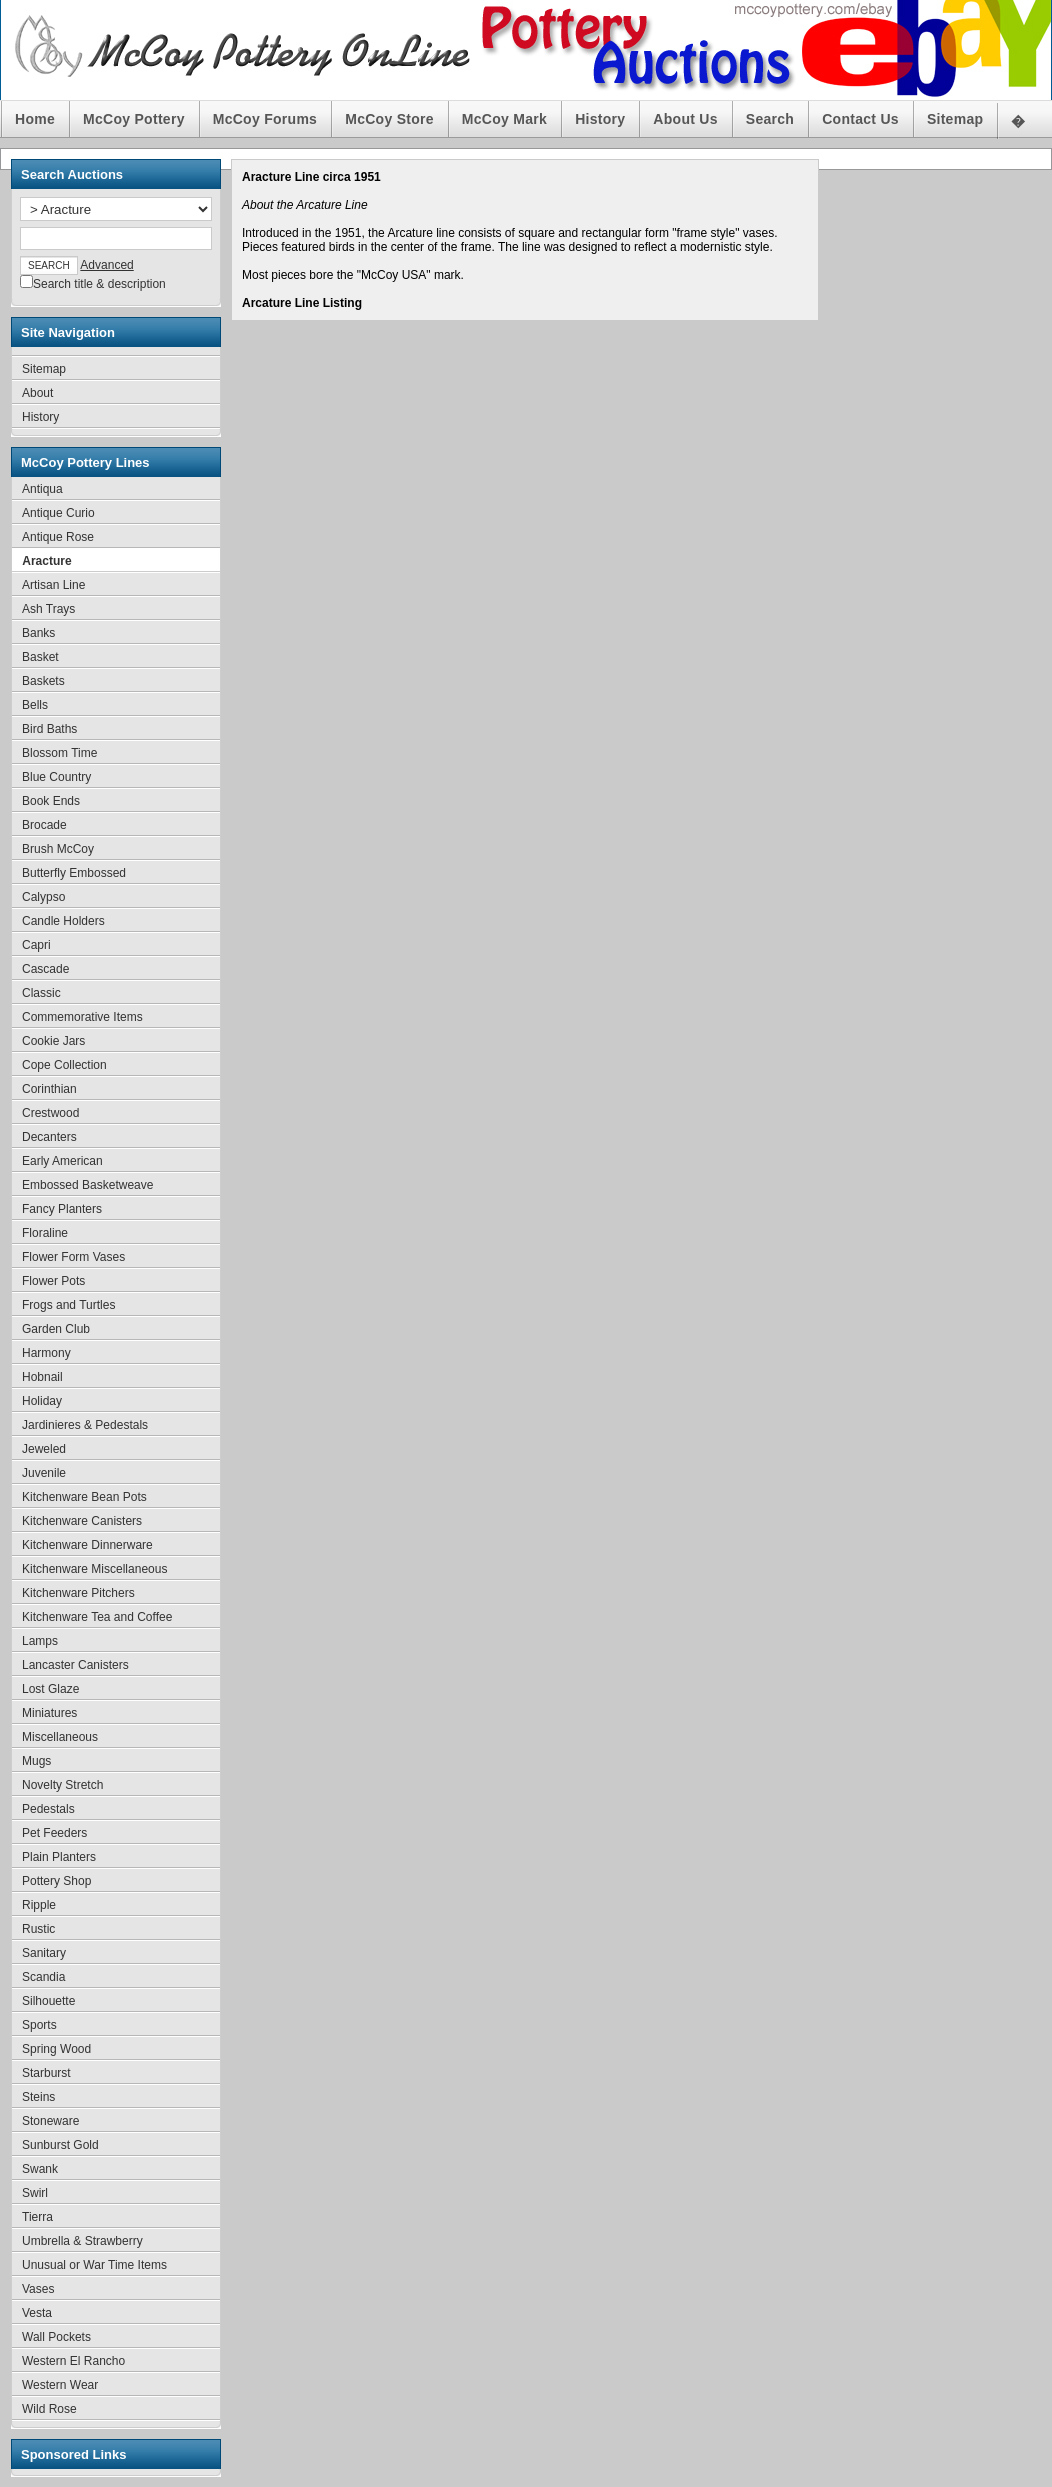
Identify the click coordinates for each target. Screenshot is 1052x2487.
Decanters (49, 1137)
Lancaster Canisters (75, 1665)
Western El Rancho (73, 2361)
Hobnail (42, 1377)
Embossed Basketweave (87, 1185)
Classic (41, 993)
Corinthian (49, 1089)
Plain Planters (59, 1857)
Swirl (35, 2193)
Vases (38, 2289)
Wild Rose (49, 2409)
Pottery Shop (56, 1881)
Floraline (45, 1233)
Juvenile (44, 1473)
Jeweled (44, 1449)
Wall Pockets (56, 2337)
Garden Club (56, 1329)
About (37, 393)
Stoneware (50, 2121)
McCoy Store (389, 119)
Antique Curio (58, 513)
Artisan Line (53, 585)
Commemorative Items (82, 1017)
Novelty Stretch (62, 1785)
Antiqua (42, 489)
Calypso (43, 897)
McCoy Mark (504, 119)
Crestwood (50, 1113)
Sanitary (44, 1953)
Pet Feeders (54, 1833)
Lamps (40, 1641)
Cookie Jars (53, 1041)
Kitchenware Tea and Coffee (97, 1617)
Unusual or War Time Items (94, 2265)
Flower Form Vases (73, 1257)
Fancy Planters (62, 1209)
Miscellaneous (60, 1737)
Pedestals (48, 1809)
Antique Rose (58, 537)
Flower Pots (53, 1281)
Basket (40, 657)
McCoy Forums (265, 119)
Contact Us (860, 119)
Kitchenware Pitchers (78, 1593)
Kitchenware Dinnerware (87, 1545)
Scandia (43, 1977)
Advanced (106, 265)
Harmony (46, 1353)
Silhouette (48, 2001)
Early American (62, 1161)
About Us (685, 119)
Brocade (44, 825)
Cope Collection (64, 1065)
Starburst (46, 2073)
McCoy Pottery (134, 119)
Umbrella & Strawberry (82, 2241)
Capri (36, 945)
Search (770, 119)
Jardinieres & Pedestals (85, 1425)
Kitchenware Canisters (82, 1521)
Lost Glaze (50, 1689)
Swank (40, 2169)
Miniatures (49, 1713)
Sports (39, 2025)
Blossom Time (59, 753)
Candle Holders (63, 921)
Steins (38, 2097)
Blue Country (56, 777)
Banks (38, 633)
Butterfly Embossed (74, 873)
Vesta (37, 2313)
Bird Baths (49, 729)
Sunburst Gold (60, 2145)
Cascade (45, 969)
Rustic (38, 1929)
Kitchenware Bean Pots (84, 1497)
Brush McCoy (58, 849)
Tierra (37, 2217)
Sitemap (955, 119)
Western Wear (60, 2385)
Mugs (36, 1761)
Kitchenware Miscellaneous (94, 1569)
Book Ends (51, 801)
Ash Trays (48, 609)
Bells (35, 705)
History (600, 119)
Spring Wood (56, 2049)
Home (35, 119)
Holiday (42, 1401)
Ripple (39, 1905)
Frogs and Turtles (68, 1305)
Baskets (43, 681)
